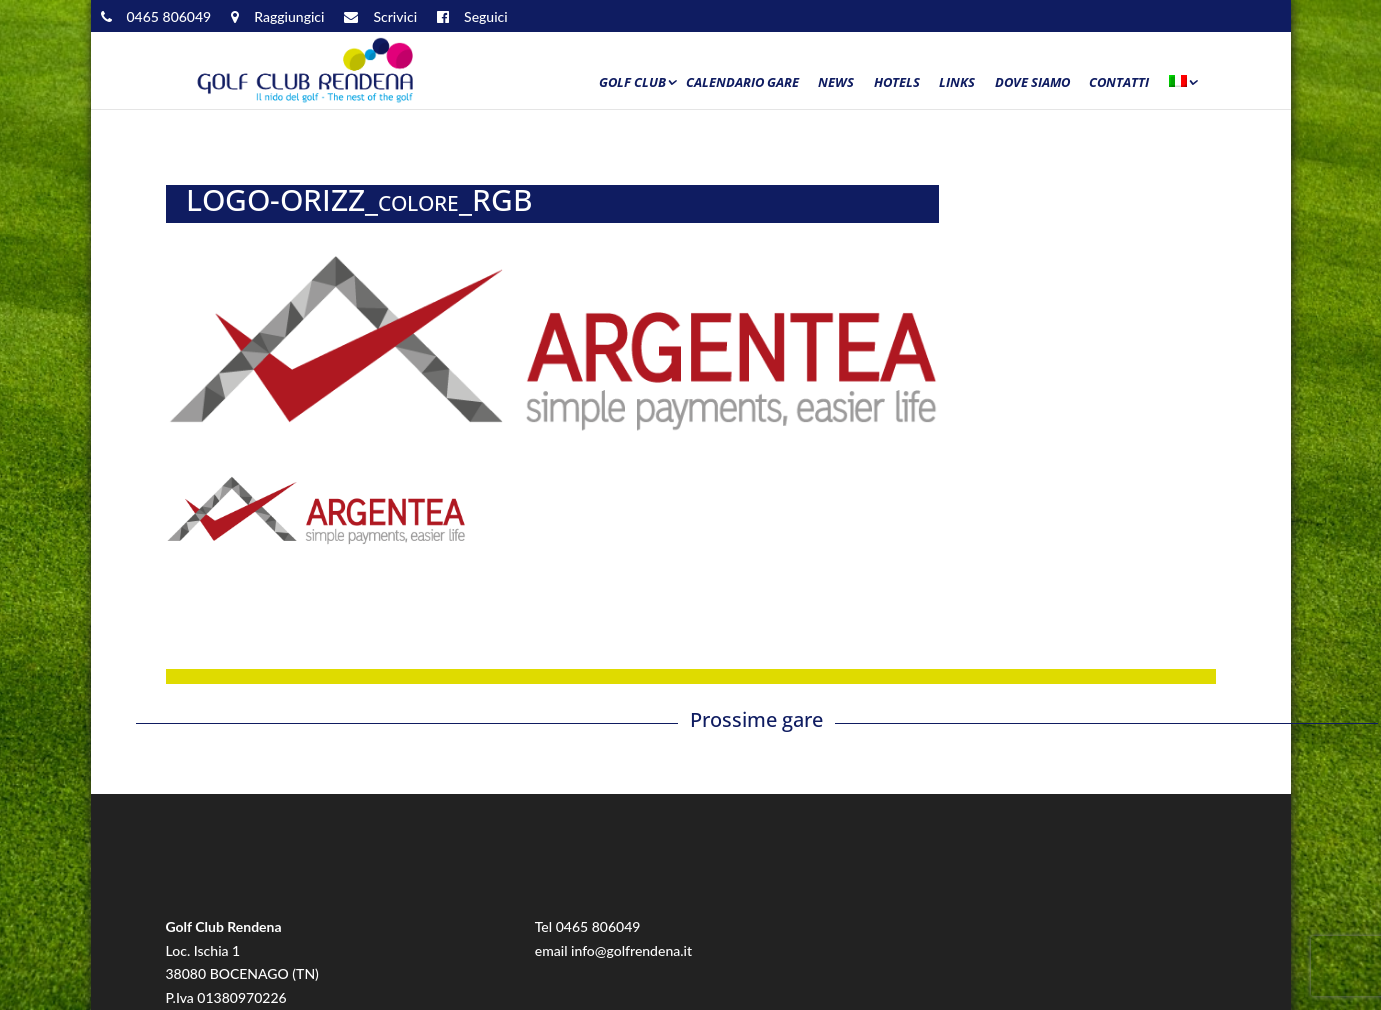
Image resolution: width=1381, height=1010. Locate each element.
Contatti (1119, 83)
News (836, 83)
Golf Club (632, 83)
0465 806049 (598, 926)
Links (957, 83)
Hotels (897, 83)
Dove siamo (1032, 83)
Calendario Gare (742, 83)
